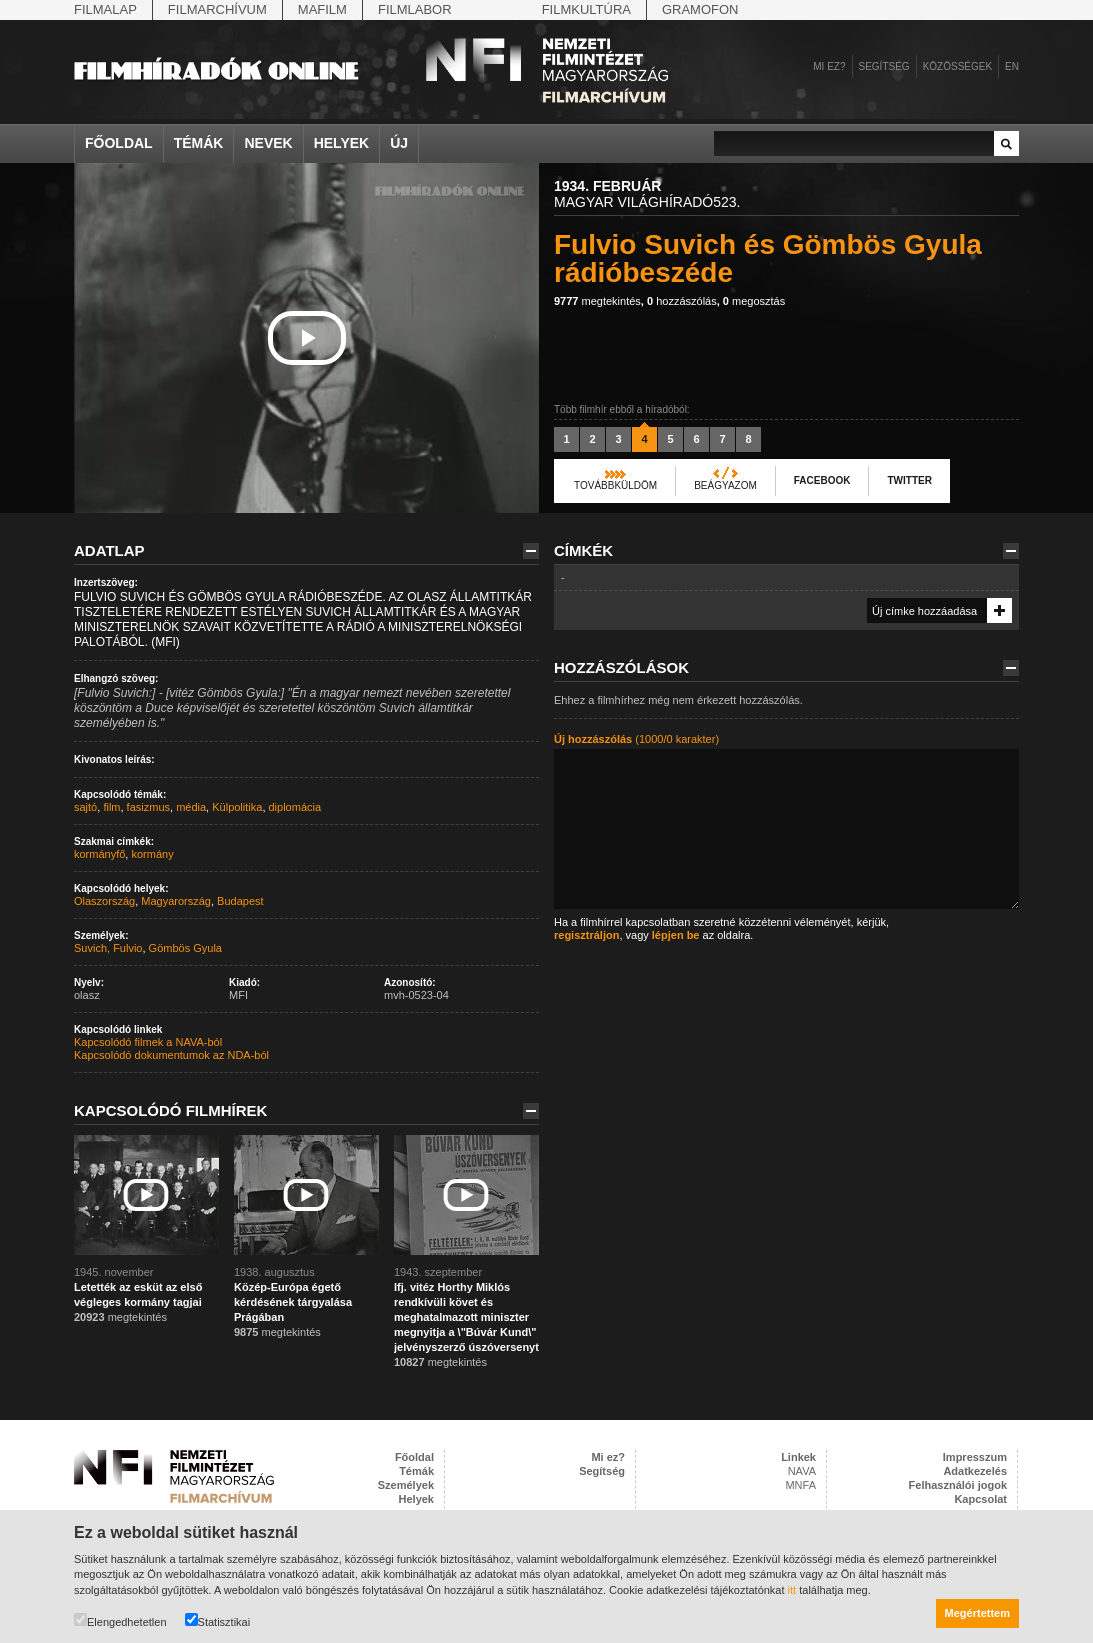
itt (792, 1590)
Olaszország (104, 901)
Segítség (884, 66)
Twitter (909, 480)
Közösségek (957, 66)
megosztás (754, 301)
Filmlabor (415, 9)
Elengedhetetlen (120, 1620)
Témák (199, 143)
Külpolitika (237, 807)
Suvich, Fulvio (108, 948)
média (191, 807)
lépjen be (676, 935)
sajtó (85, 807)
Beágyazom (725, 485)
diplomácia (295, 807)
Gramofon (700, 9)
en (1012, 66)
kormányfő (99, 854)
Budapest (240, 901)
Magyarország (176, 901)
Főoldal (119, 143)
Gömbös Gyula (185, 948)
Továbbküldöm (615, 485)
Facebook (822, 480)
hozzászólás (682, 301)
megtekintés (597, 301)
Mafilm (322, 9)
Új (399, 143)
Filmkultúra (586, 9)
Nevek (268, 143)
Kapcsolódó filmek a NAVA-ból (148, 1042)
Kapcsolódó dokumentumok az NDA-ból (171, 1055)
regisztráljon (586, 935)
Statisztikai (218, 1620)
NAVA (802, 1471)
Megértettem (977, 1613)
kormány (152, 854)
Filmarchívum (217, 9)
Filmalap (105, 9)
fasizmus (148, 807)
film (111, 807)
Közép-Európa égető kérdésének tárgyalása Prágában (293, 1302)
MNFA (800, 1485)
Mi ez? (829, 66)
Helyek (342, 143)
